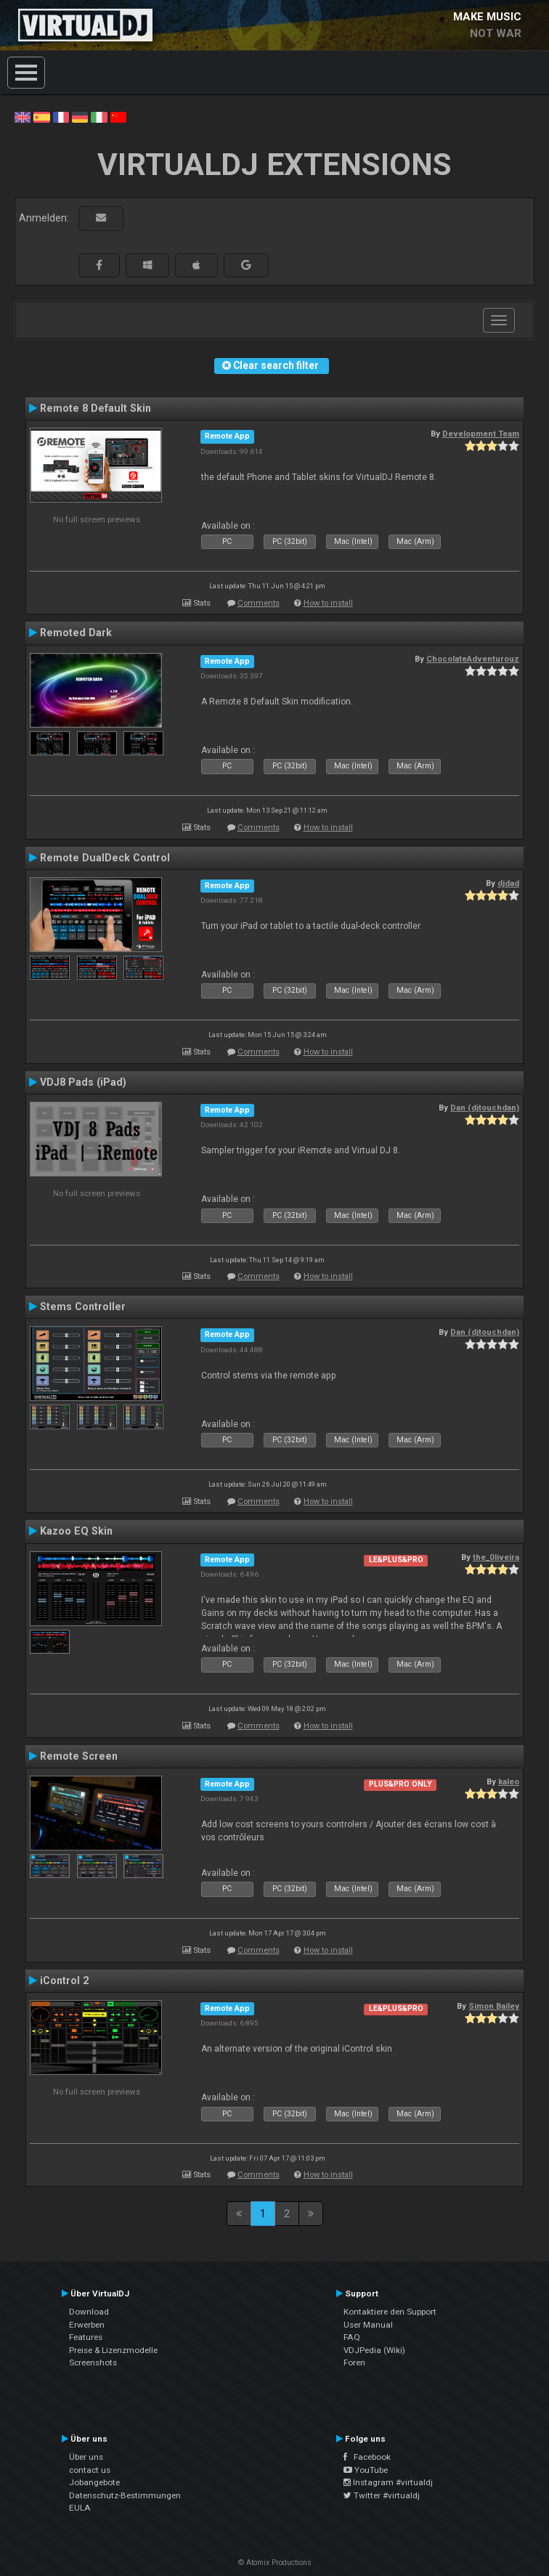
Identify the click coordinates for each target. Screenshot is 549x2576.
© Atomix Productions (275, 2562)
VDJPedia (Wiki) (374, 2350)
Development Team (480, 433)
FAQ (351, 2337)
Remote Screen (79, 1756)
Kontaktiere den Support (389, 2312)
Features (85, 2337)
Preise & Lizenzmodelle (113, 2350)
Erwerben (87, 2325)
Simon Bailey (493, 2006)
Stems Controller (83, 1306)
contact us (89, 2470)
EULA (80, 2508)
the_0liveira (496, 1557)
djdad (508, 883)
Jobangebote (94, 2482)
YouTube (365, 2470)
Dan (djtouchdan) (484, 1107)
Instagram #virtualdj (388, 2482)
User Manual (368, 2325)
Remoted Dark (76, 632)
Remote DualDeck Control (105, 858)
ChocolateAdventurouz (472, 659)
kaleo (508, 1781)
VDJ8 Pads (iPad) (83, 1082)
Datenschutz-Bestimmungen (125, 2495)
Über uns (86, 2457)
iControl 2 (64, 1980)
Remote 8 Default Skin (95, 408)
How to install (328, 603)
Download (89, 2312)
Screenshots (93, 2362)
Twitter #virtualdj (381, 2495)
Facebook (367, 2457)
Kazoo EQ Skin (76, 1531)
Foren (354, 2362)
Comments (258, 603)
